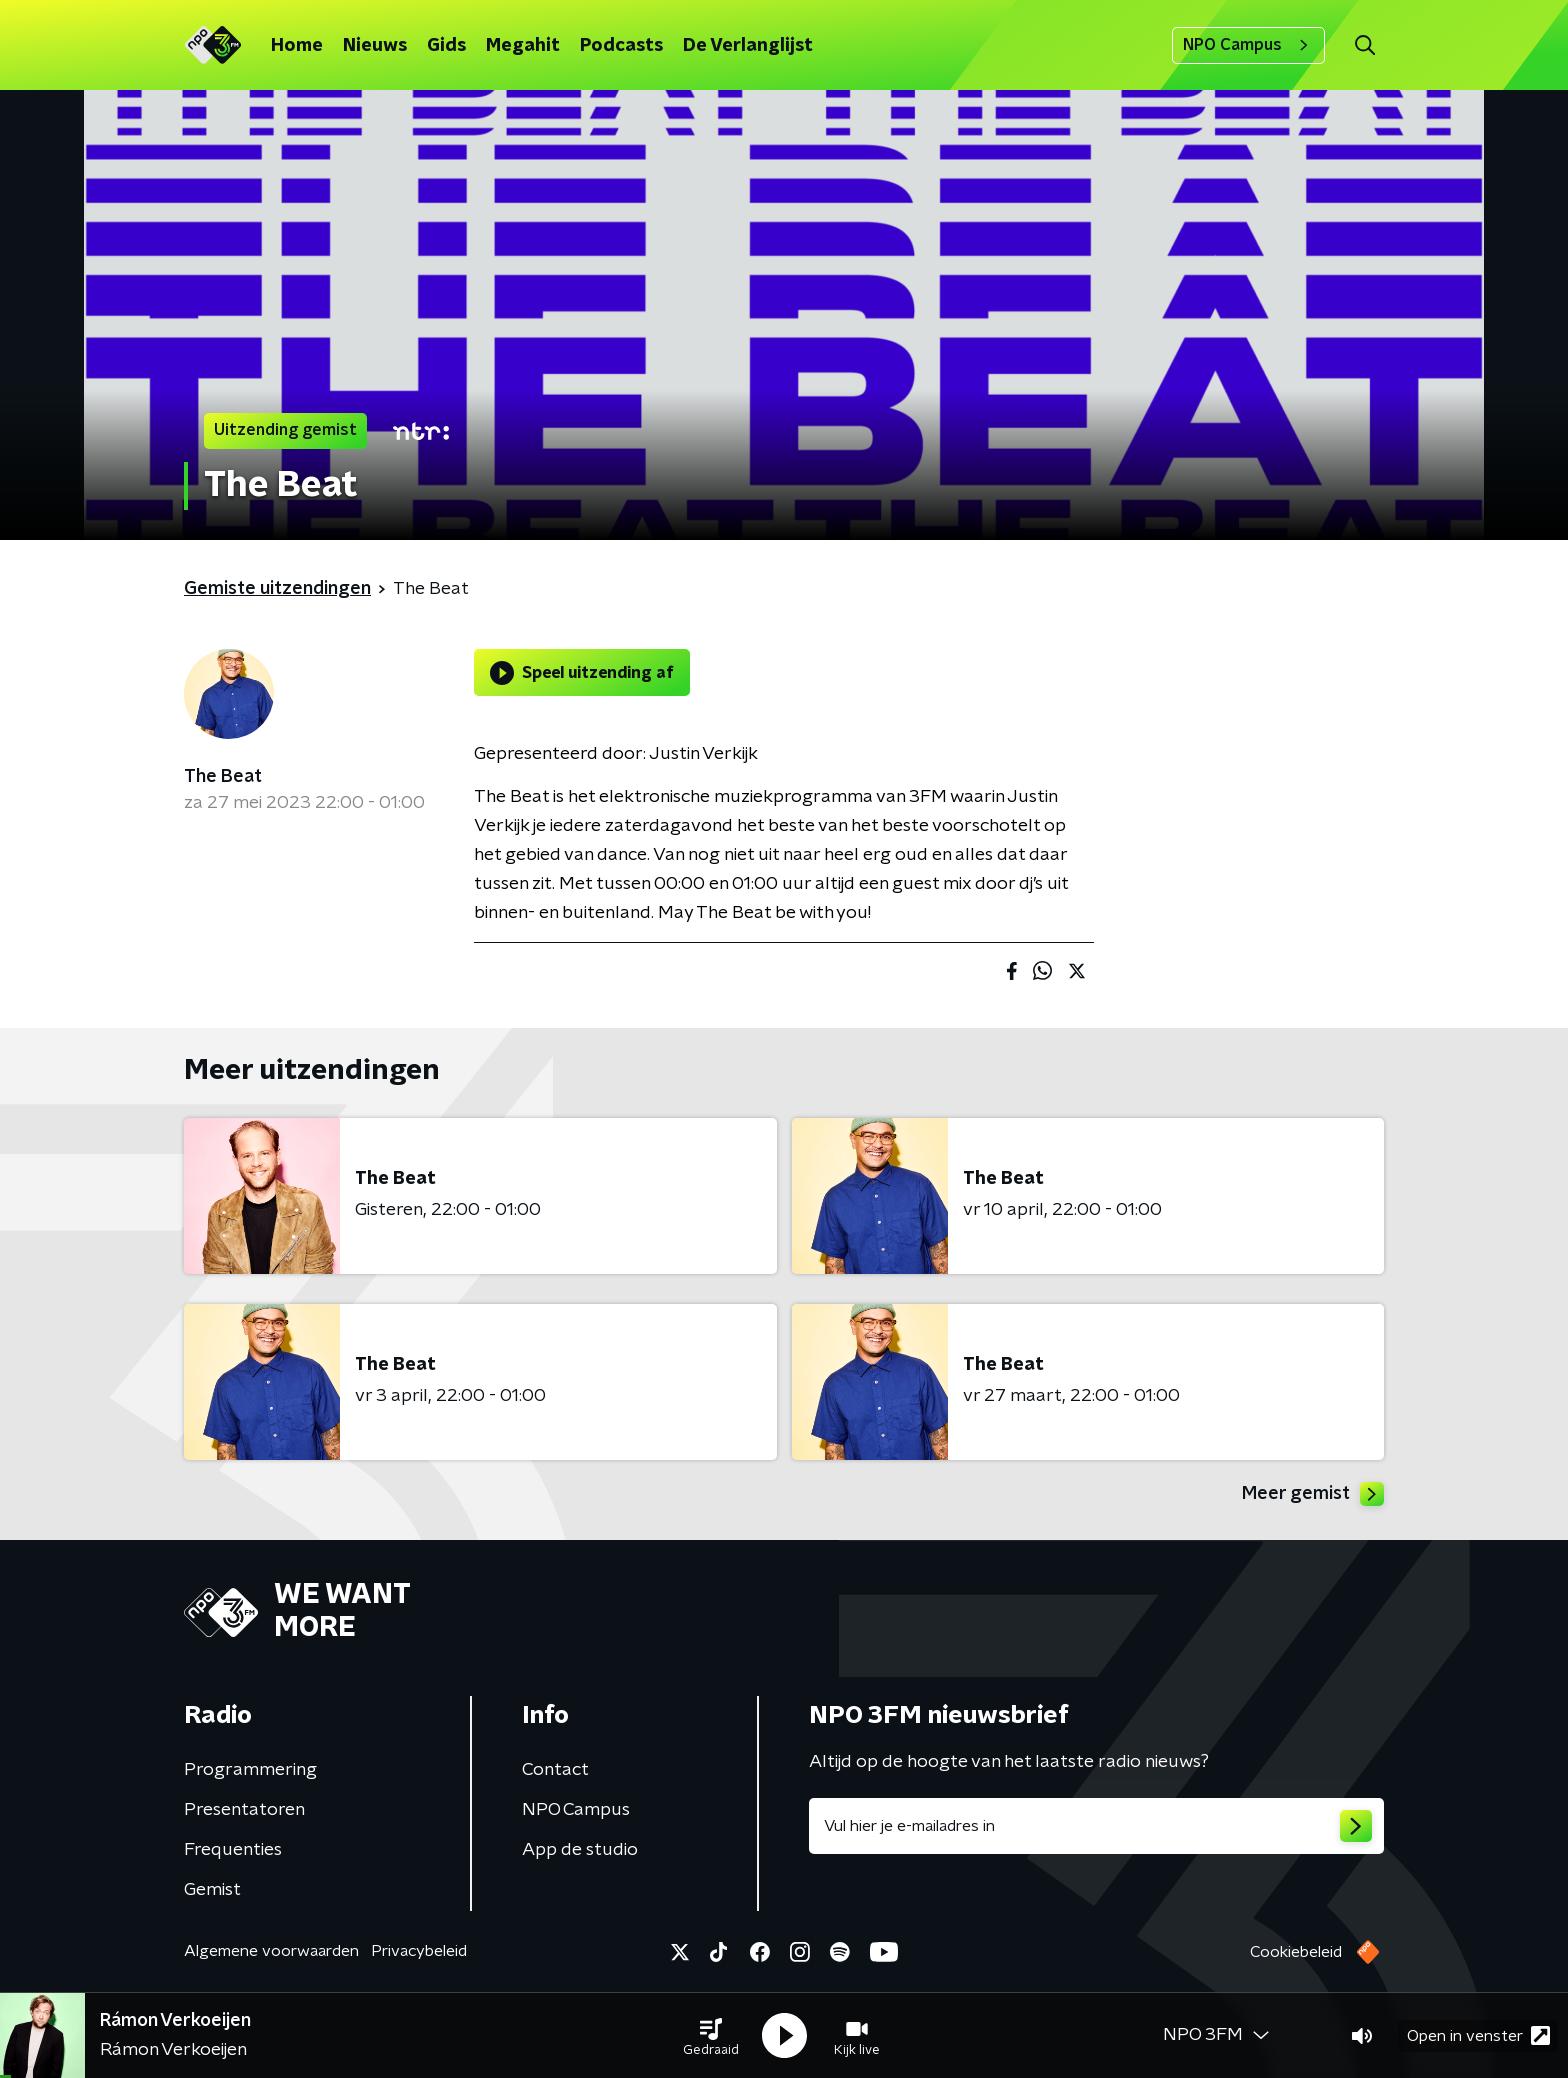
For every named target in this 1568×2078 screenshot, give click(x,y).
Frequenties (233, 1850)
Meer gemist (1313, 1494)
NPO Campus (1248, 45)
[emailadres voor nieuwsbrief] (1096, 1826)
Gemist (212, 1890)
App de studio (580, 1850)
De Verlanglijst (748, 46)
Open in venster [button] (1478, 2035)
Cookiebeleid (1296, 1952)
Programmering (250, 1770)
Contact (555, 1770)
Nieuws (375, 46)
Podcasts (621, 46)
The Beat (223, 777)
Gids (446, 46)
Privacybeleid (419, 1951)
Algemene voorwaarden (271, 1951)
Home (297, 46)
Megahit (523, 46)
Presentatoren (244, 1810)
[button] (711, 2036)
